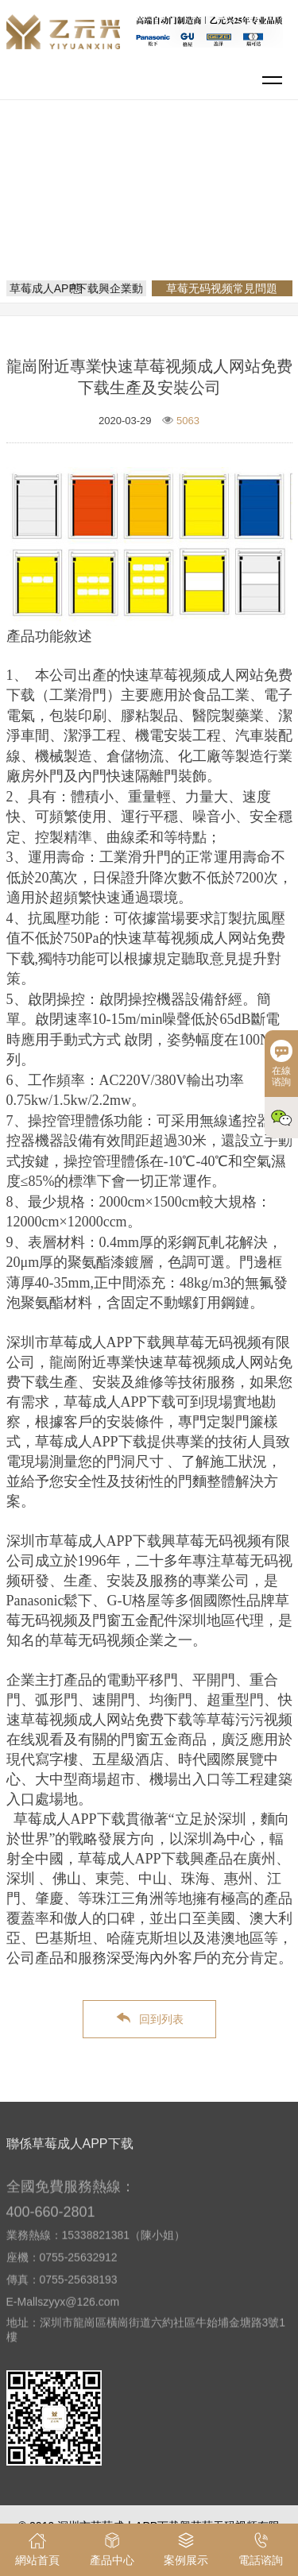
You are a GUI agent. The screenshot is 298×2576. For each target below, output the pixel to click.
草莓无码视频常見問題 (155, 216)
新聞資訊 (214, 193)
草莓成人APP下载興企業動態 (76, 288)
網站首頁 (152, 193)
